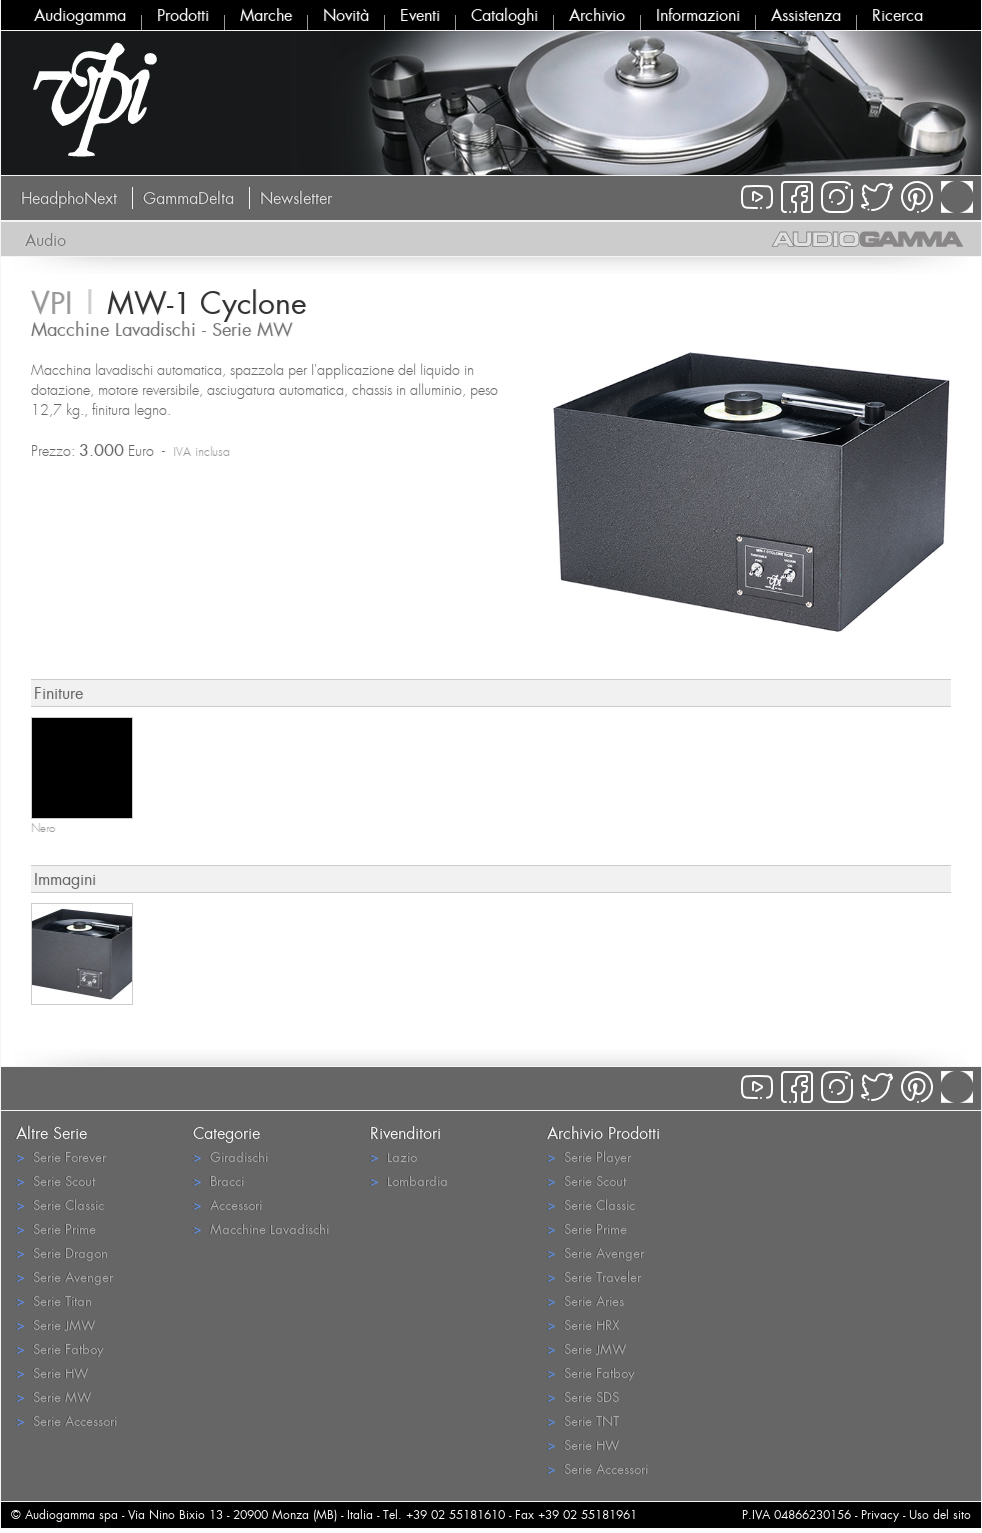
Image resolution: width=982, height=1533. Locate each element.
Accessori (227, 1204)
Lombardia (409, 1180)
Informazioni (698, 15)
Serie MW (53, 1396)
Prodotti (183, 15)
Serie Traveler (594, 1276)
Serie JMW (55, 1324)
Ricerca (897, 15)
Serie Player (589, 1156)
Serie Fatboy (59, 1348)
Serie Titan (54, 1300)
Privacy (880, 1514)
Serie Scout (55, 1180)
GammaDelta (188, 198)
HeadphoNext (69, 198)
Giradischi (230, 1156)
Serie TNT (583, 1420)
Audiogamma (80, 15)
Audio (45, 240)
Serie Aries (585, 1300)
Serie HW (52, 1372)
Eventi (420, 15)
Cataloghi (504, 15)
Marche (266, 15)
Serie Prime (56, 1228)
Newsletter (296, 198)
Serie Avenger (64, 1276)
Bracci (218, 1180)
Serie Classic (60, 1204)
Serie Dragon (62, 1252)
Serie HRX (583, 1324)
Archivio (597, 15)
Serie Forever (61, 1156)
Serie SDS (583, 1396)
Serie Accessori (66, 1420)
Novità (346, 15)
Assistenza (806, 15)
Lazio (393, 1156)
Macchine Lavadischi (261, 1228)
